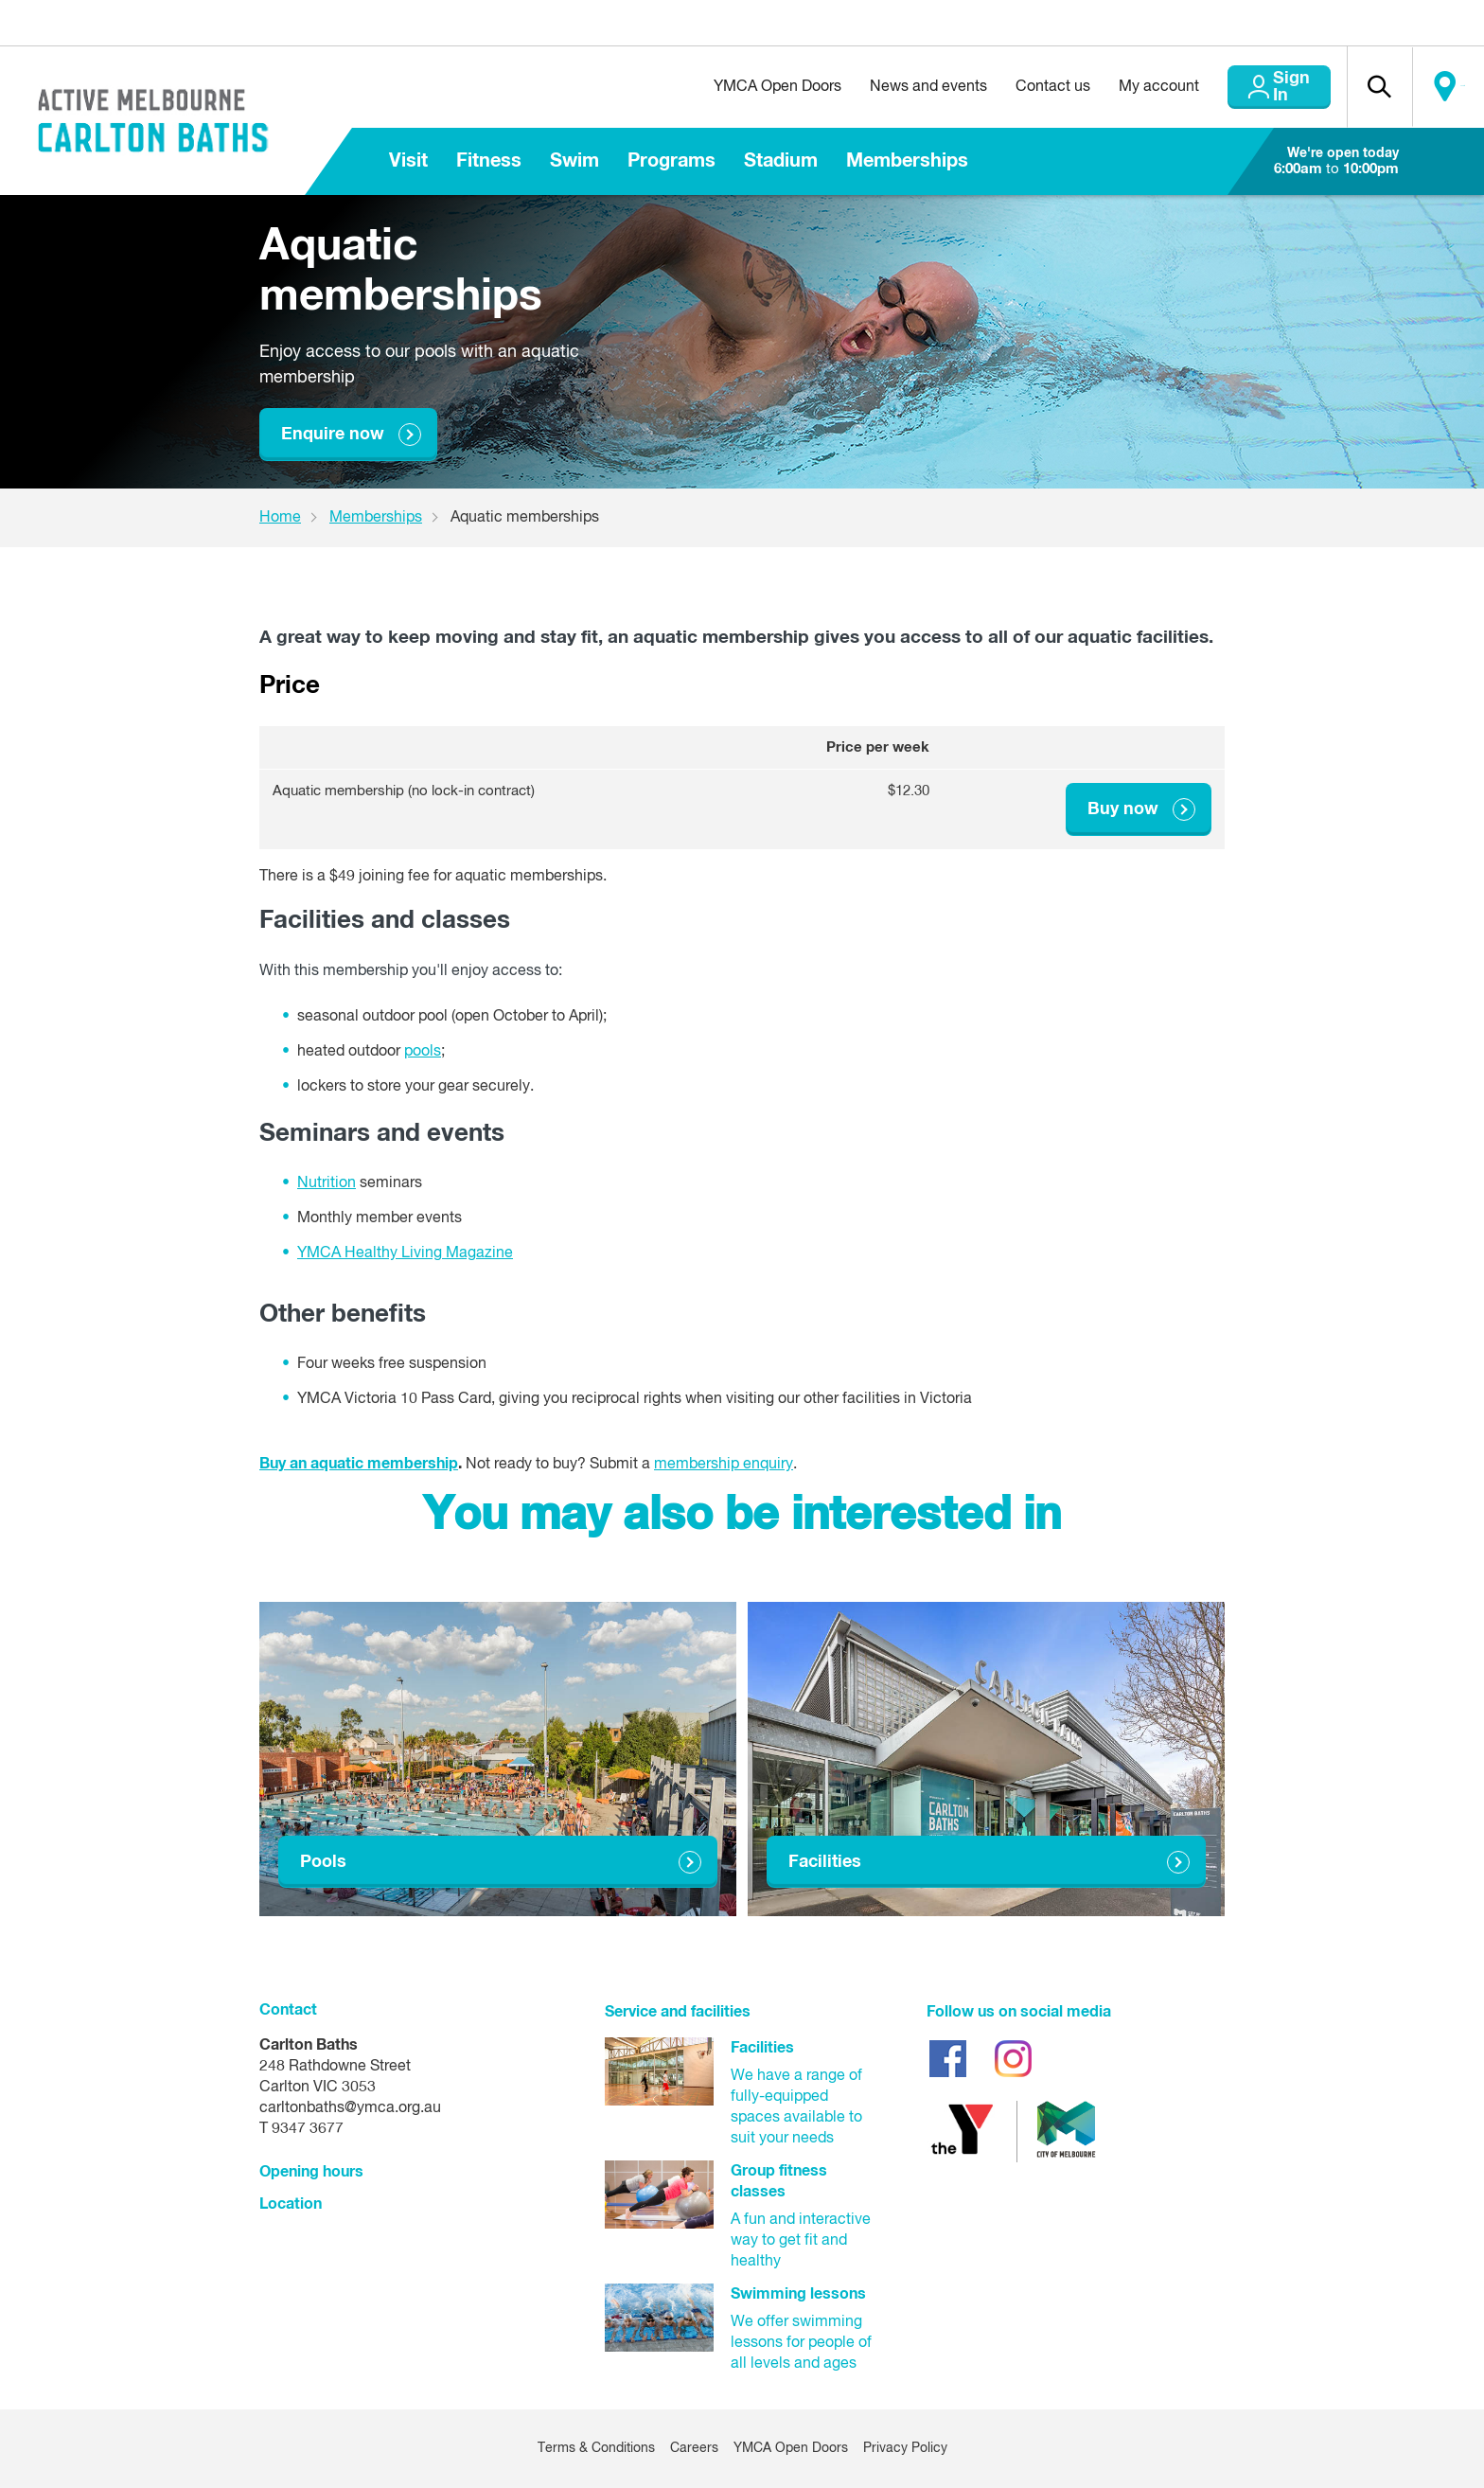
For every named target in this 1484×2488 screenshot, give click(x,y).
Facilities (824, 1862)
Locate (1443, 87)
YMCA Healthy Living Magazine (405, 1253)
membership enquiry (723, 1464)
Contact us (1008, 87)
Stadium (781, 160)
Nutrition (326, 1183)
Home (280, 517)
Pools (323, 1862)
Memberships (907, 160)
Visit (408, 160)
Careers (694, 2449)
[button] (1362, 87)
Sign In (1256, 87)
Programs (671, 160)
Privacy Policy (905, 2449)
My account (1114, 87)
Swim (574, 160)
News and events (884, 87)
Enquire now (332, 434)
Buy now (1122, 809)
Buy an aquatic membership (358, 1463)
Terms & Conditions (596, 2449)
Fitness (488, 160)
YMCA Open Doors (733, 87)
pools (422, 1052)
